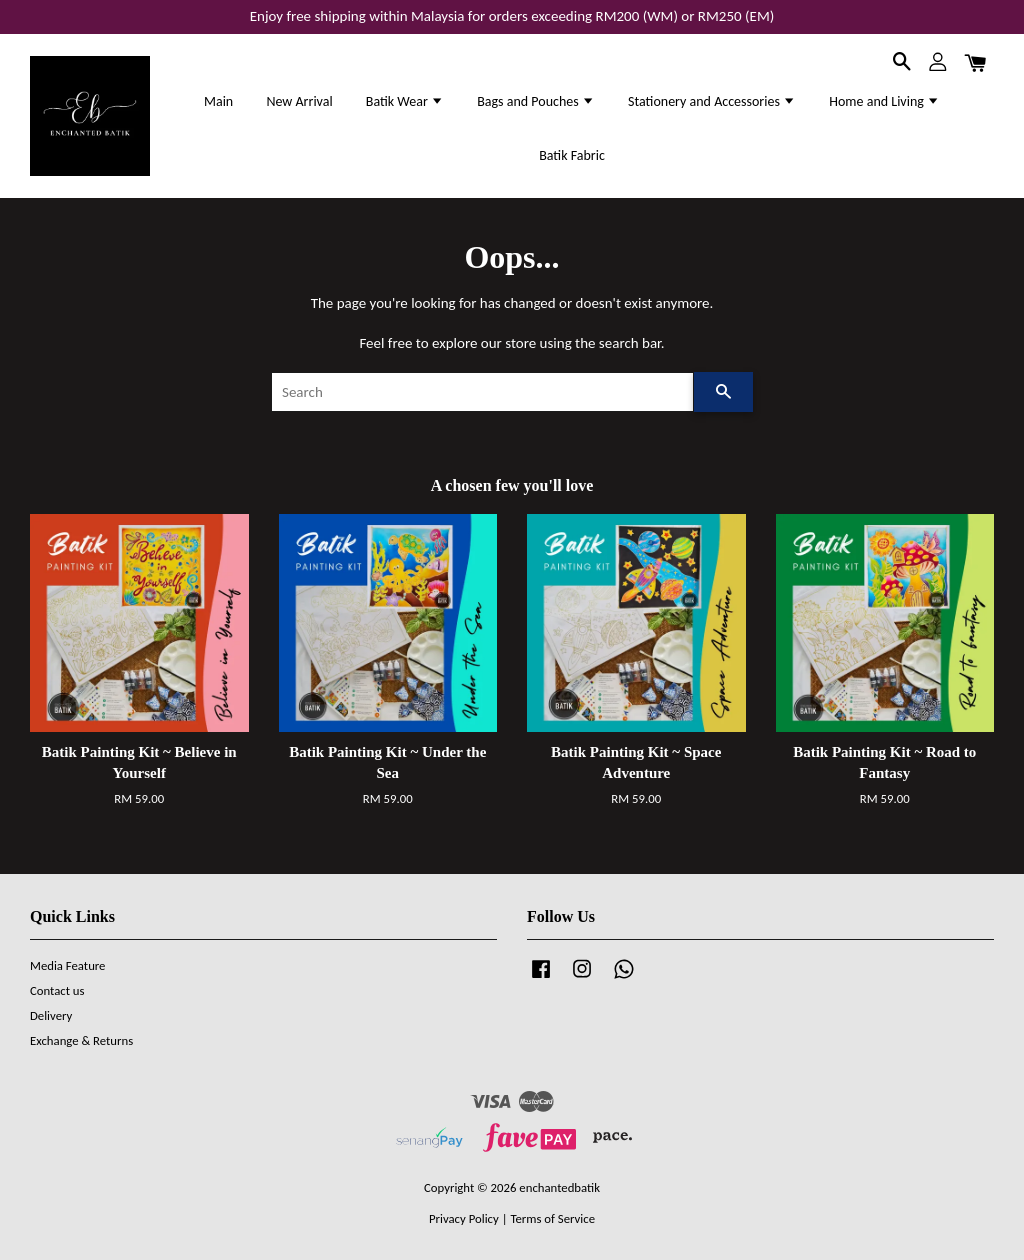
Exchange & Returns (81, 1040)
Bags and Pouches (536, 101)
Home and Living (884, 101)
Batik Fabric (572, 155)
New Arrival (299, 101)
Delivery (51, 1015)
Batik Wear (405, 101)
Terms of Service (552, 1218)
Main (218, 101)
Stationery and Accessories (712, 101)
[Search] (482, 392)
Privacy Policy (464, 1218)
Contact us (57, 990)
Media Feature (67, 965)
